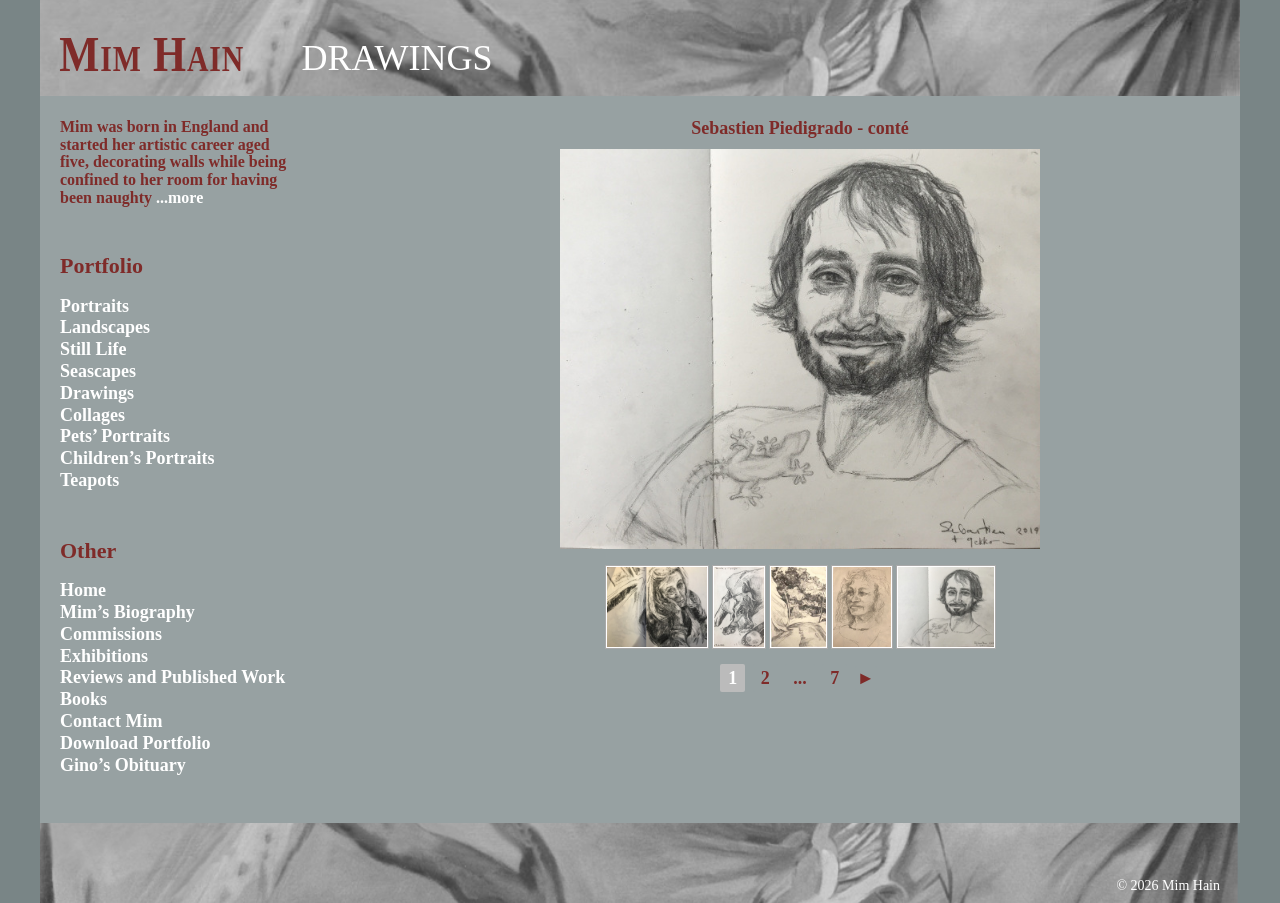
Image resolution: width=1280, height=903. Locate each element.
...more (179, 197)
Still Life (93, 349)
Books (83, 699)
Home (83, 590)
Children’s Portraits (137, 458)
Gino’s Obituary (123, 765)
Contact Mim (111, 721)
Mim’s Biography (127, 612)
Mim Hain (151, 54)
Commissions (111, 634)
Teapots (89, 480)
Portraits (94, 306)
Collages (92, 415)
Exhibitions (104, 656)
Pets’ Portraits (115, 436)
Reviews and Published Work (172, 677)
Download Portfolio (135, 743)
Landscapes (105, 327)
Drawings (396, 58)
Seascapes (98, 371)
